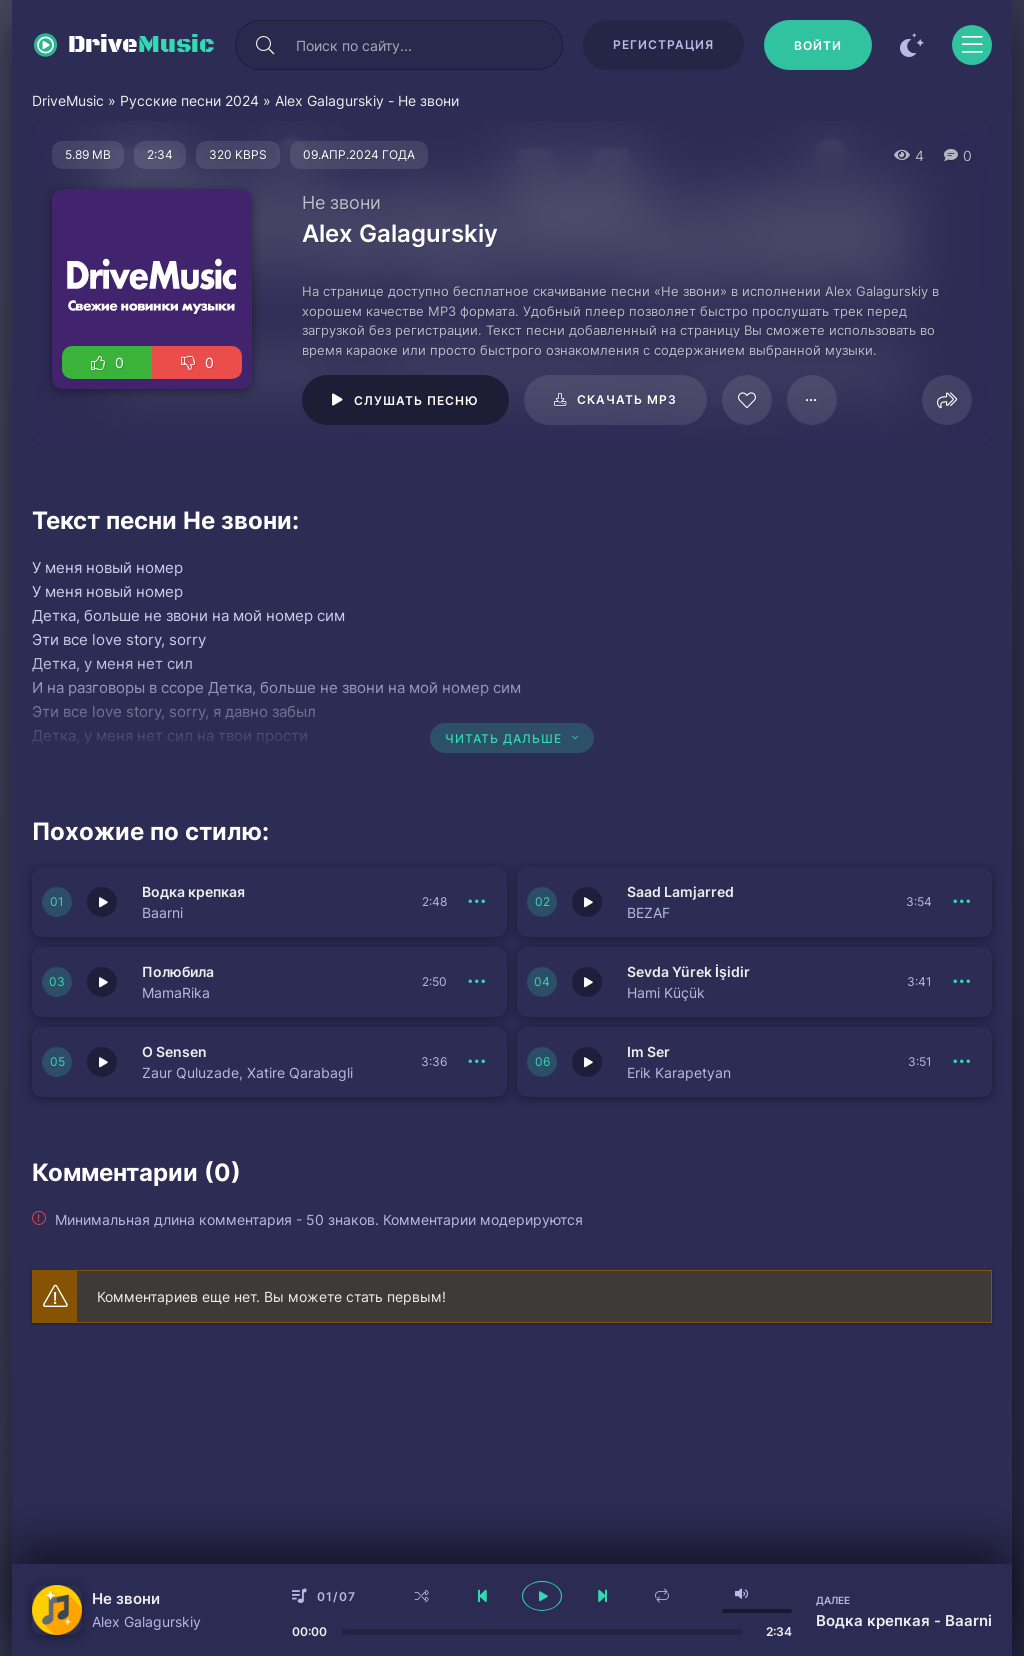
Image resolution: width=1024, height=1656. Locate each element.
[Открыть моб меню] (972, 45)
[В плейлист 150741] (477, 902)
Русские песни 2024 (189, 100)
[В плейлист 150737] (477, 1062)
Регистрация (663, 44)
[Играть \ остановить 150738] (587, 982)
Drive (141, 45)
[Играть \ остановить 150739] (102, 982)
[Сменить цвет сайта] (912, 45)
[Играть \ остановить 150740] (587, 902)
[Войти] (818, 45)
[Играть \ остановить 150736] (587, 1062)
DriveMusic (68, 100)
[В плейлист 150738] (962, 982)
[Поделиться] (947, 400)
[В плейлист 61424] (812, 400)
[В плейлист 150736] (962, 1062)
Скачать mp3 (627, 399)
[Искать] (265, 45)
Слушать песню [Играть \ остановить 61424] (416, 400)
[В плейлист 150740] (962, 902)
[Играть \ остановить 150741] (102, 902)
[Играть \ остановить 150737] (102, 1062)
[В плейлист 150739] (477, 982)
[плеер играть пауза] (542, 1596)
